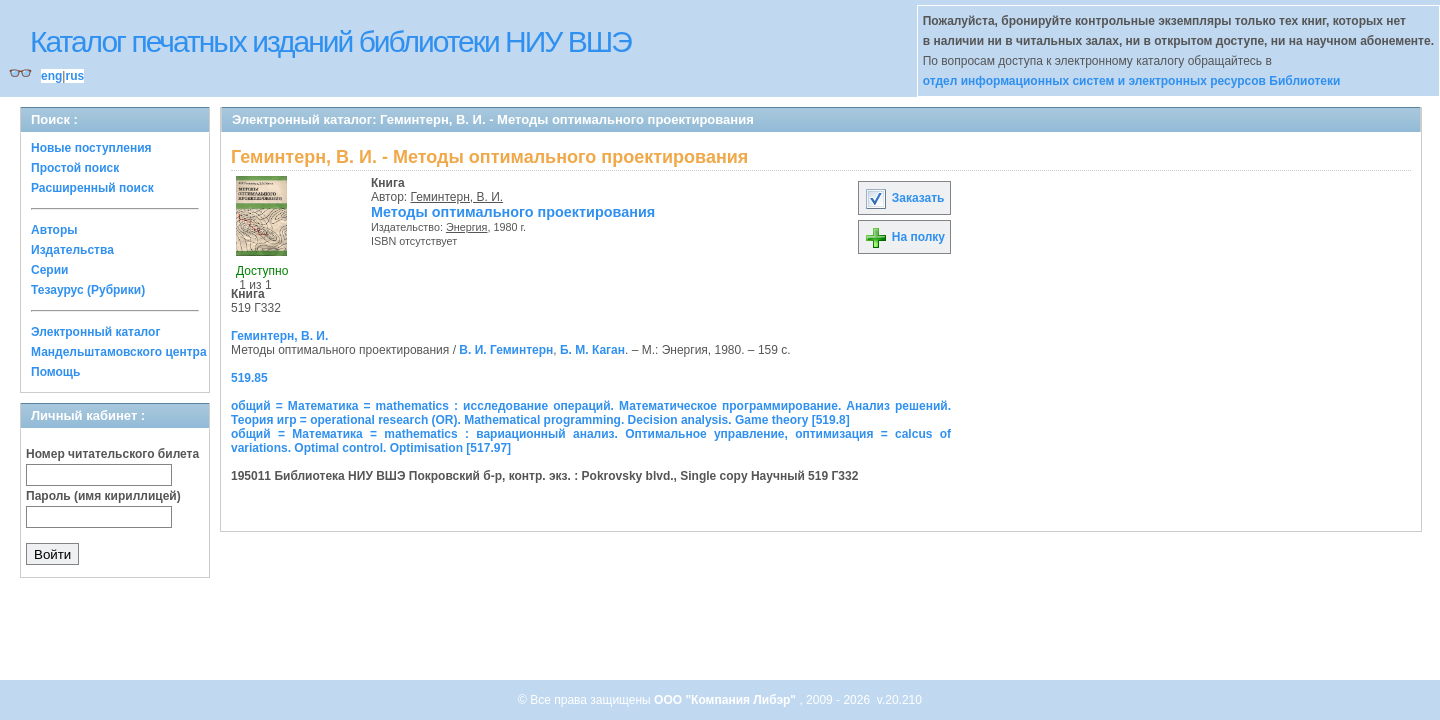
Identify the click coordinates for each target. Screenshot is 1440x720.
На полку (904, 237)
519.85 (249, 378)
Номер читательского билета (112, 454)
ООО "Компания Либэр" (726, 700)
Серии (49, 270)
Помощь (55, 372)
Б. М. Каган (592, 350)
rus (74, 76)
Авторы (54, 230)
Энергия (467, 227)
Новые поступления (91, 148)
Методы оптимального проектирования (513, 212)
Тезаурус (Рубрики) (88, 290)
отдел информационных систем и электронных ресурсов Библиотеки (1132, 81)
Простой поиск (75, 168)
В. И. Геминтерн (506, 350)
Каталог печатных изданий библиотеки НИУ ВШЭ (330, 41)
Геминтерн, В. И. (457, 197)
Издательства (72, 250)
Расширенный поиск (92, 188)
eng (51, 76)
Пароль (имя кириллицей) (103, 496)
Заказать (904, 198)
